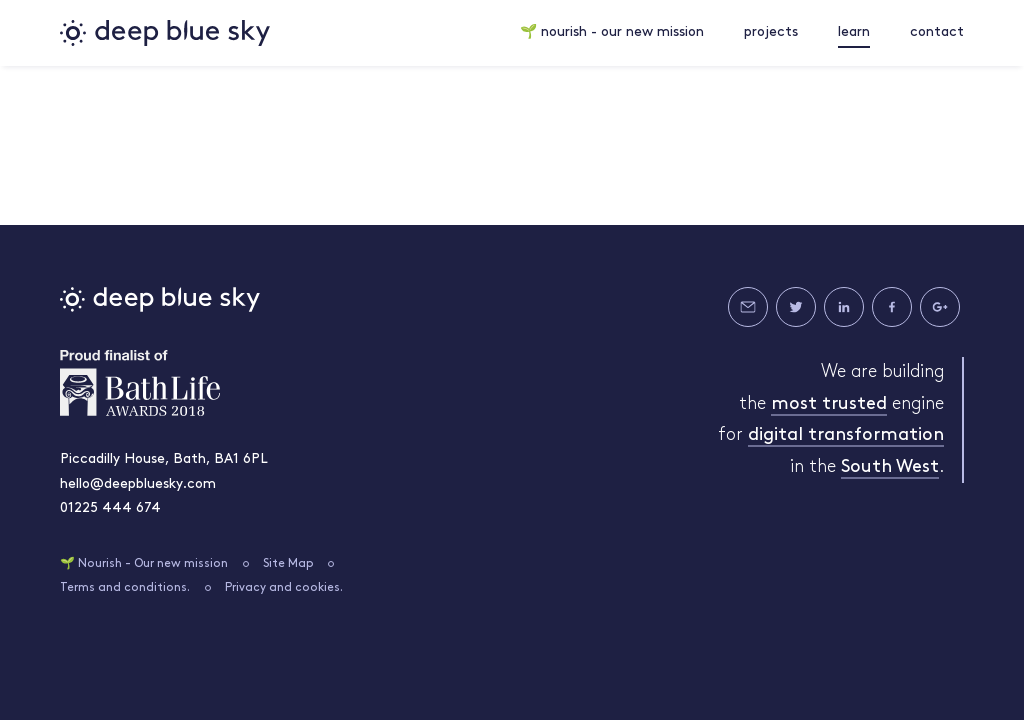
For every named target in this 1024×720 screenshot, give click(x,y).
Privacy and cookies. (284, 588)
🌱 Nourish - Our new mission (144, 564)
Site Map (288, 564)
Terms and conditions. (125, 588)
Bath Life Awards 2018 (140, 383)
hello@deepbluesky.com (138, 484)
